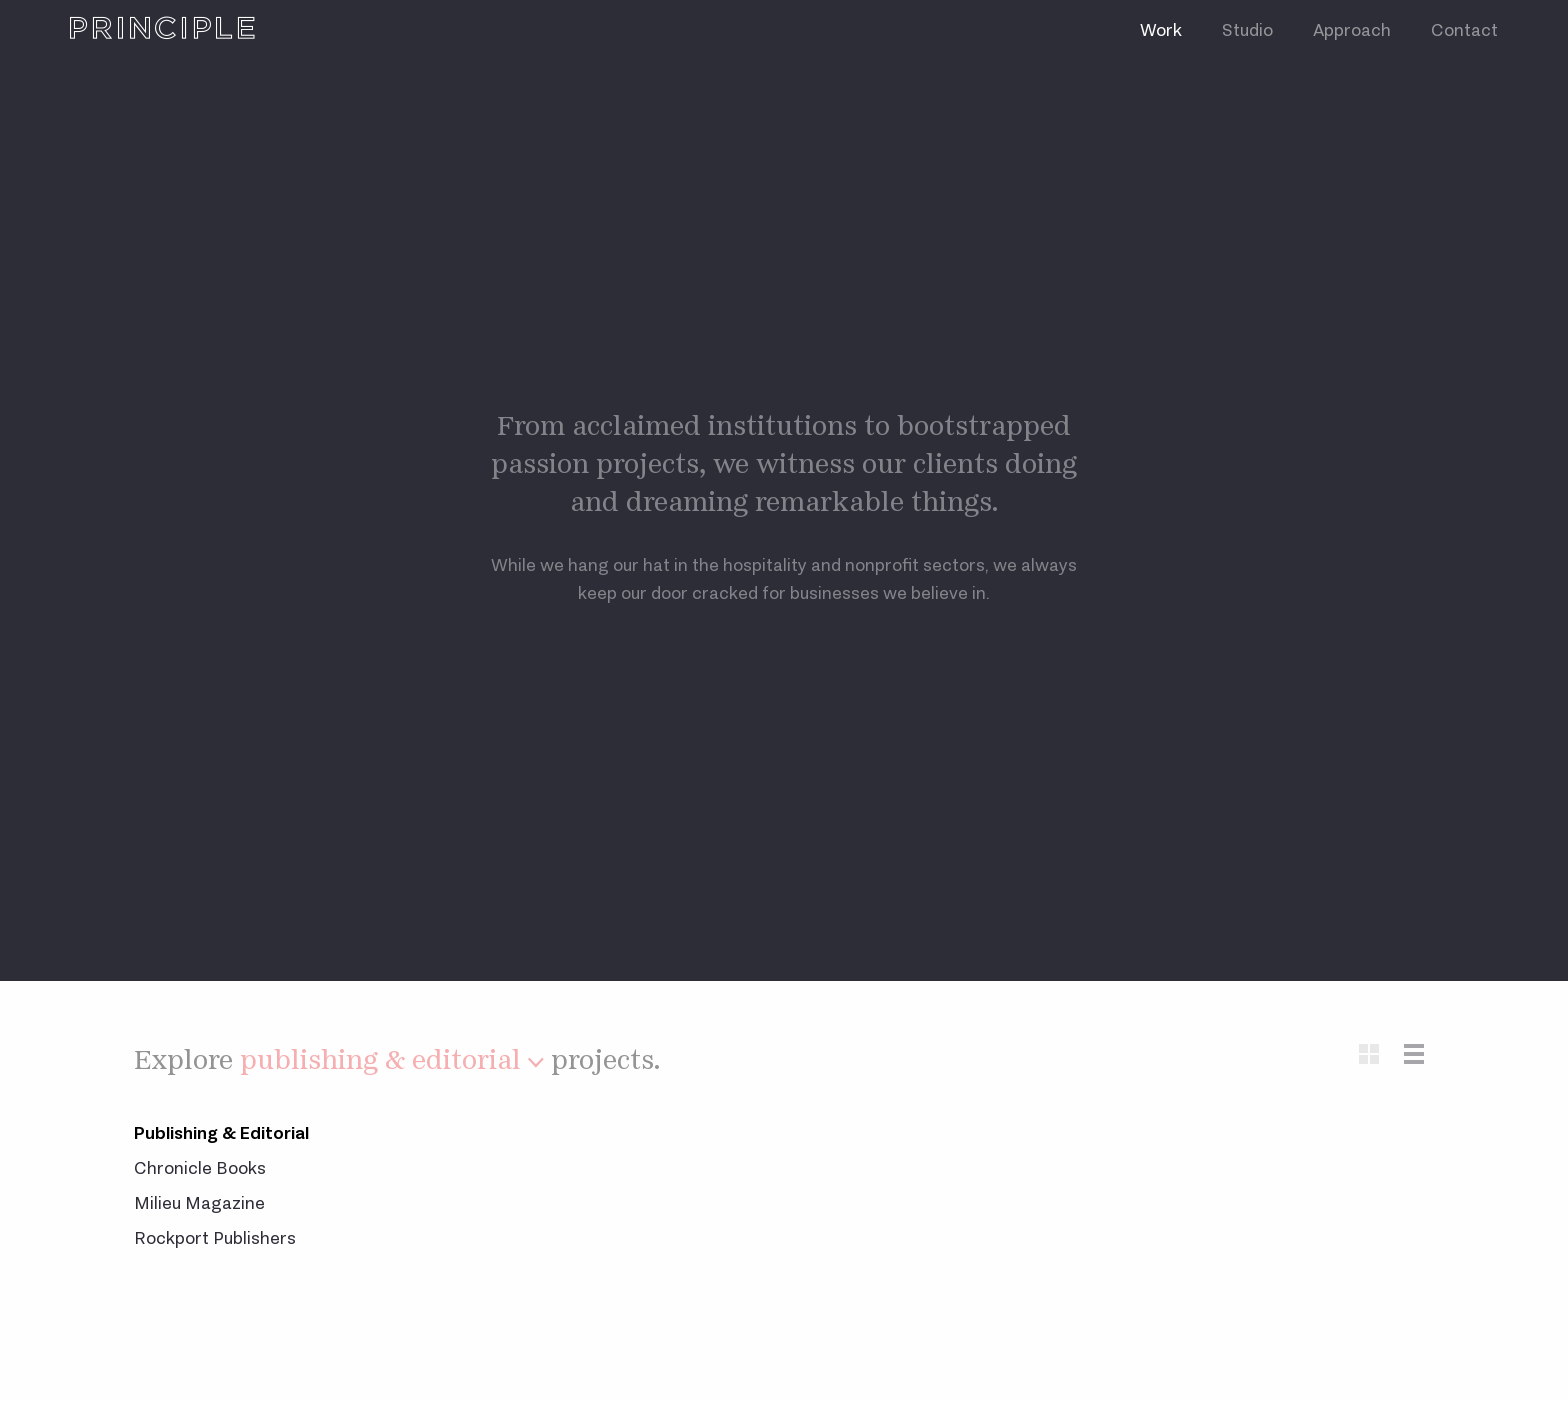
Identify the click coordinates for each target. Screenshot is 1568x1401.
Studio (1247, 30)
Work (1161, 30)
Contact (1464, 30)
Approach (1352, 30)
